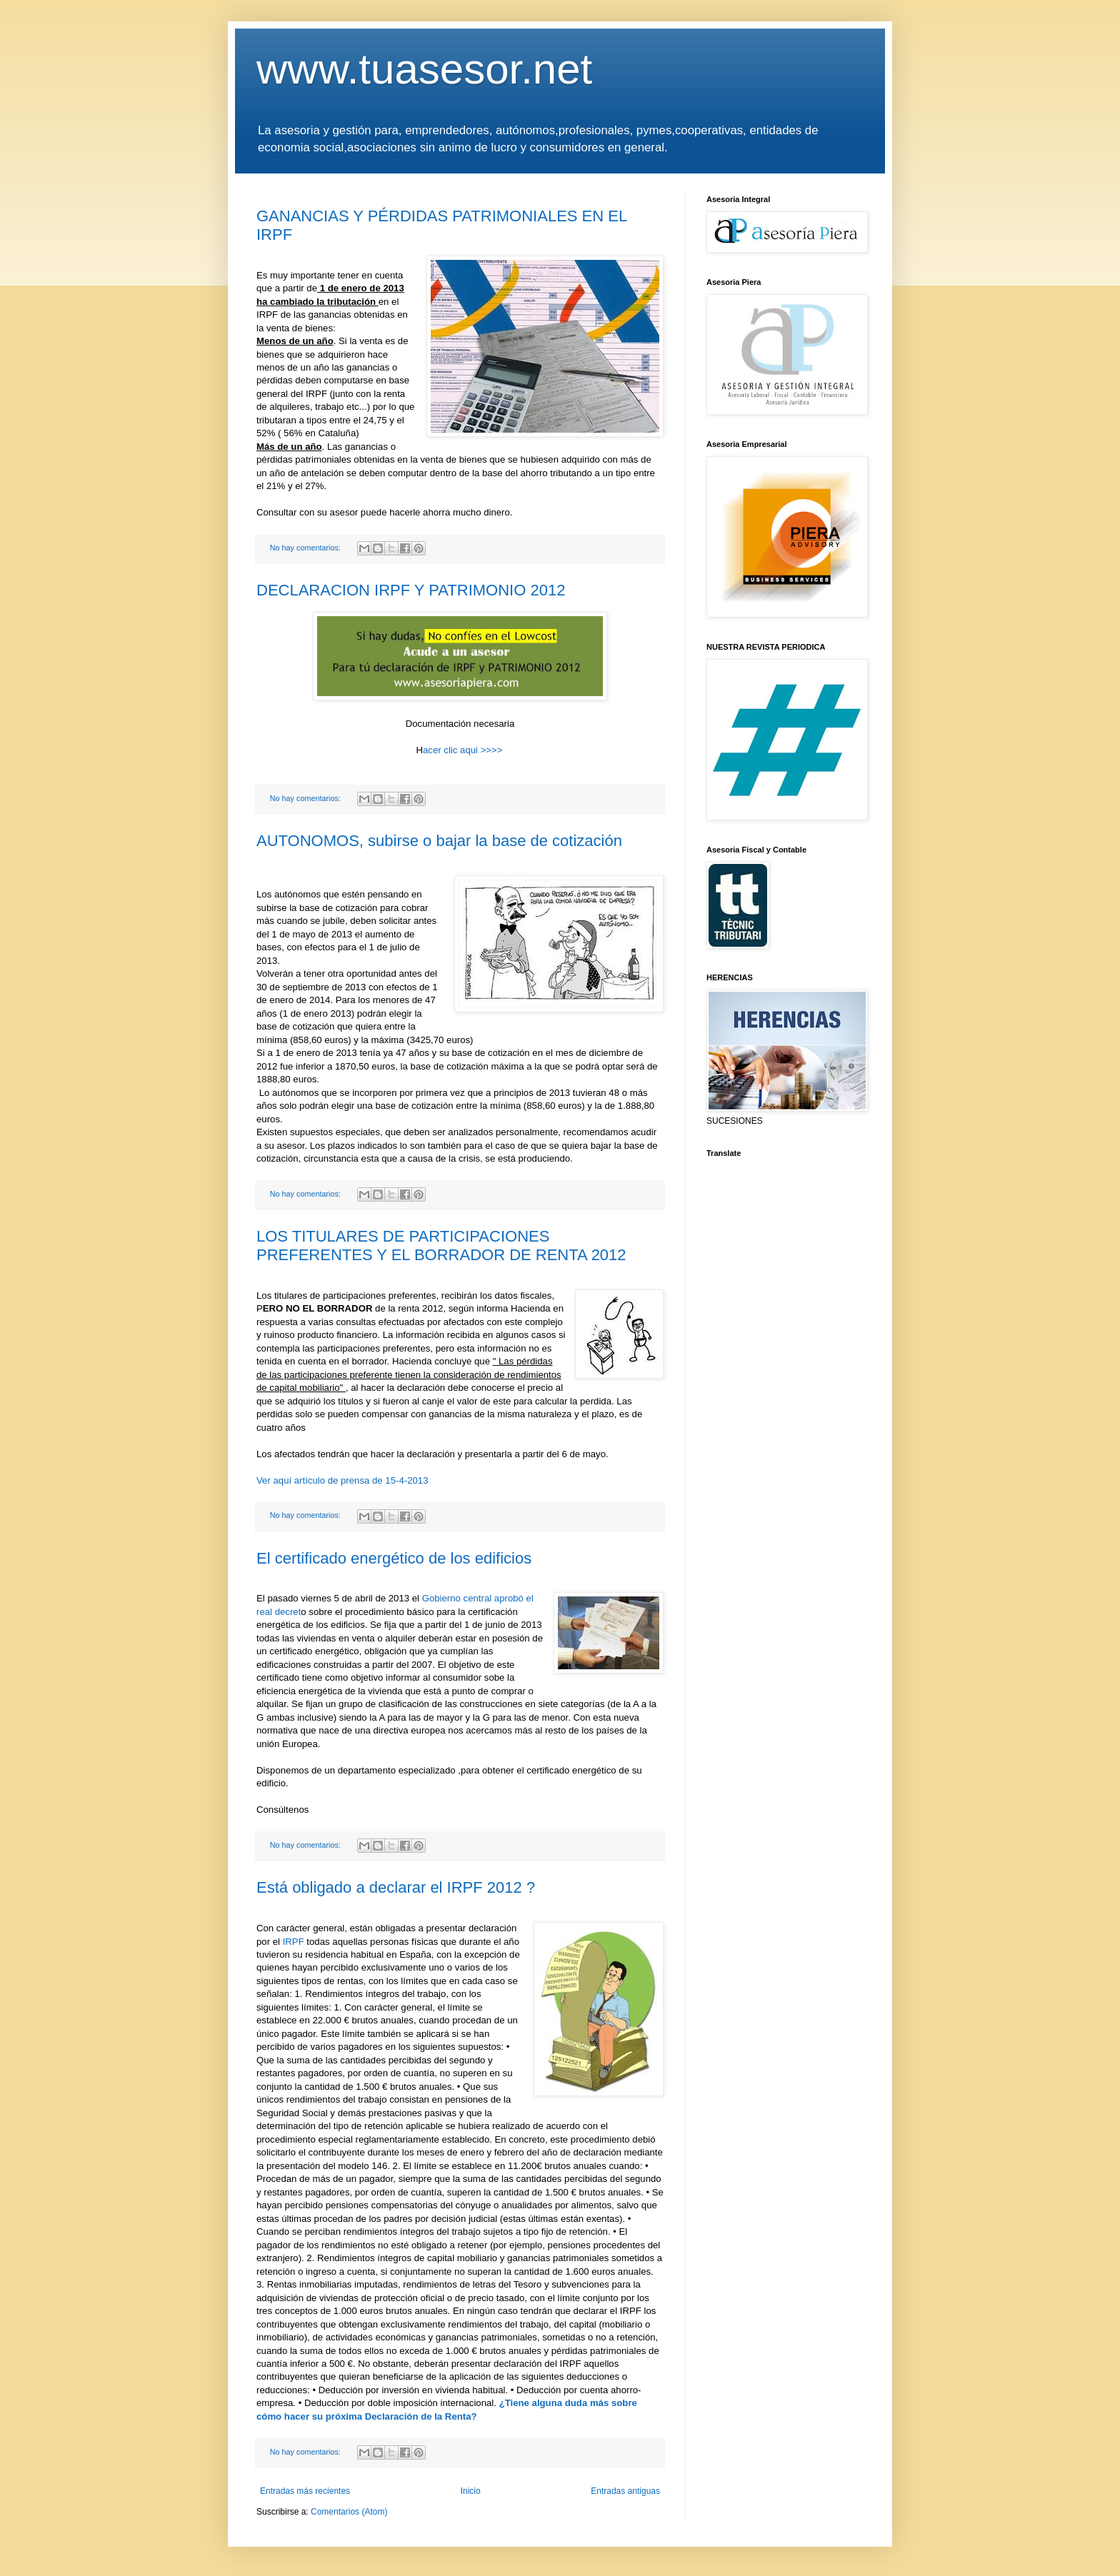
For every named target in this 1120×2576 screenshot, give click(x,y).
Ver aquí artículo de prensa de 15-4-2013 (342, 1480)
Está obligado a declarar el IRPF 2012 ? (395, 1887)
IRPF (293, 1941)
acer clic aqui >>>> (462, 750)
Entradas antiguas (625, 2491)
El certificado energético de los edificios (393, 1558)
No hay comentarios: (306, 547)
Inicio (471, 2491)
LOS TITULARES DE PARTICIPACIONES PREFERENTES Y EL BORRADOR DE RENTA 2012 (441, 1245)
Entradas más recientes (305, 2491)
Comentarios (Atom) (349, 2512)
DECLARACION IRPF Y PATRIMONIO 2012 (410, 590)
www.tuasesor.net (424, 69)
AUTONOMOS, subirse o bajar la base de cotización (439, 841)
